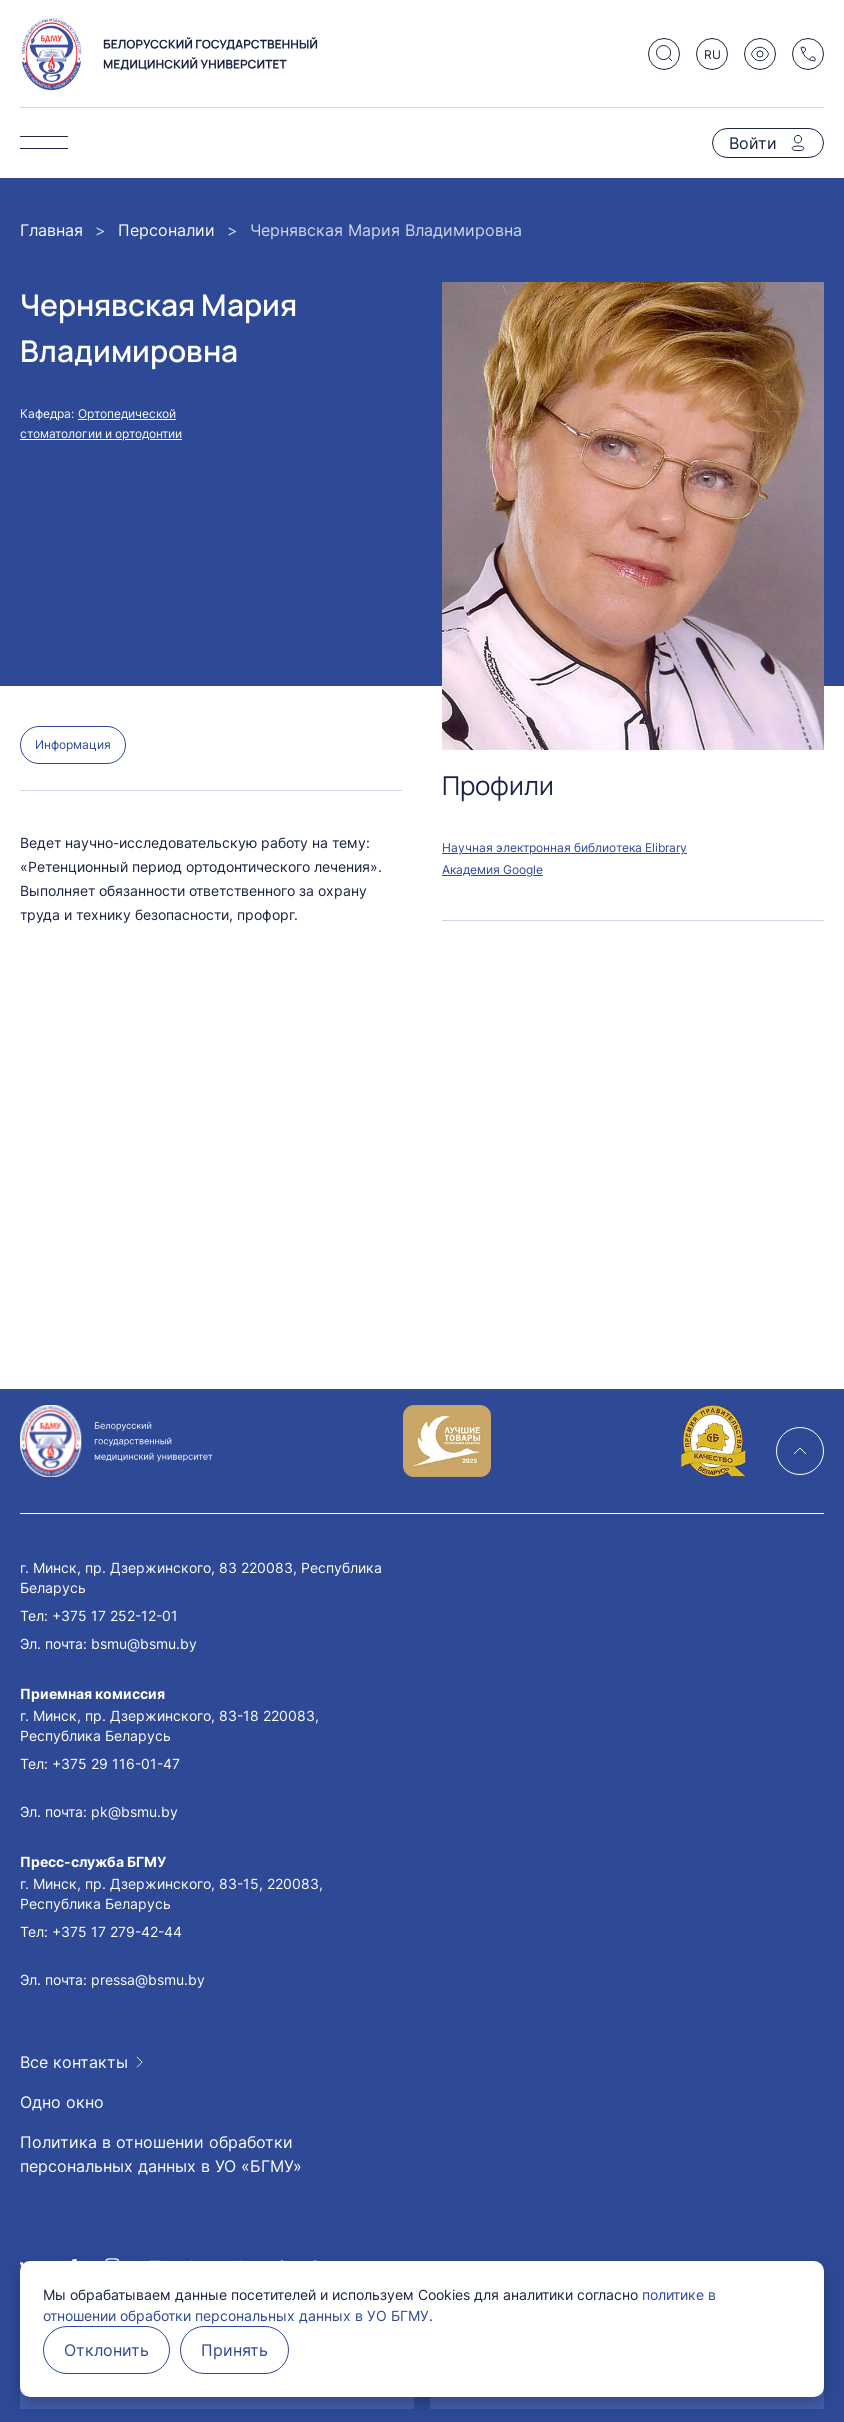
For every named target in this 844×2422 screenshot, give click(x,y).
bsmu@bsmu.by (144, 1643)
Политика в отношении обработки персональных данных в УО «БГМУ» (161, 2154)
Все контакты (74, 2062)
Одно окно (62, 2102)
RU (712, 54)
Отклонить (106, 2350)
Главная (51, 230)
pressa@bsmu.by (148, 1979)
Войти (753, 143)
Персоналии (166, 230)
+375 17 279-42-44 (117, 1931)
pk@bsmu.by (134, 1811)
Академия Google (492, 869)
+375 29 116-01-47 (116, 1763)
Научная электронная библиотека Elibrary (564, 847)
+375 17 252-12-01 (115, 1615)
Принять (234, 2350)
